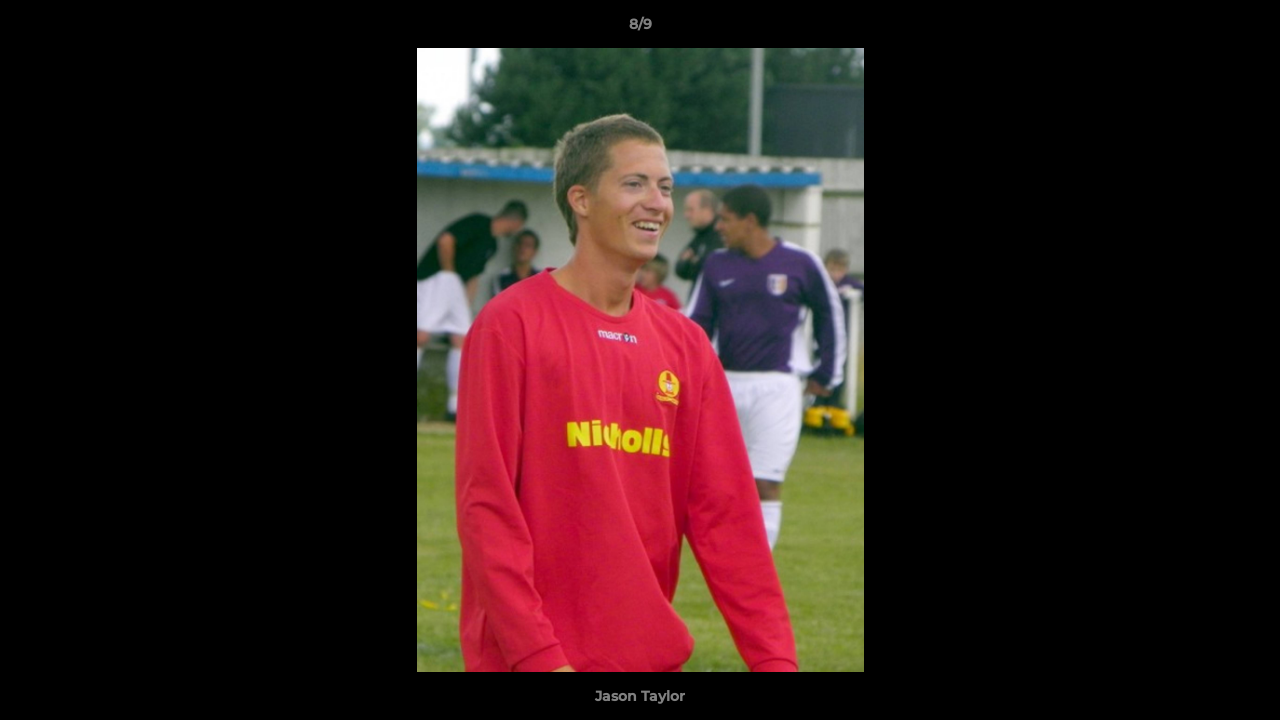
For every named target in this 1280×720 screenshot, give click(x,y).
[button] (1244, 29)
